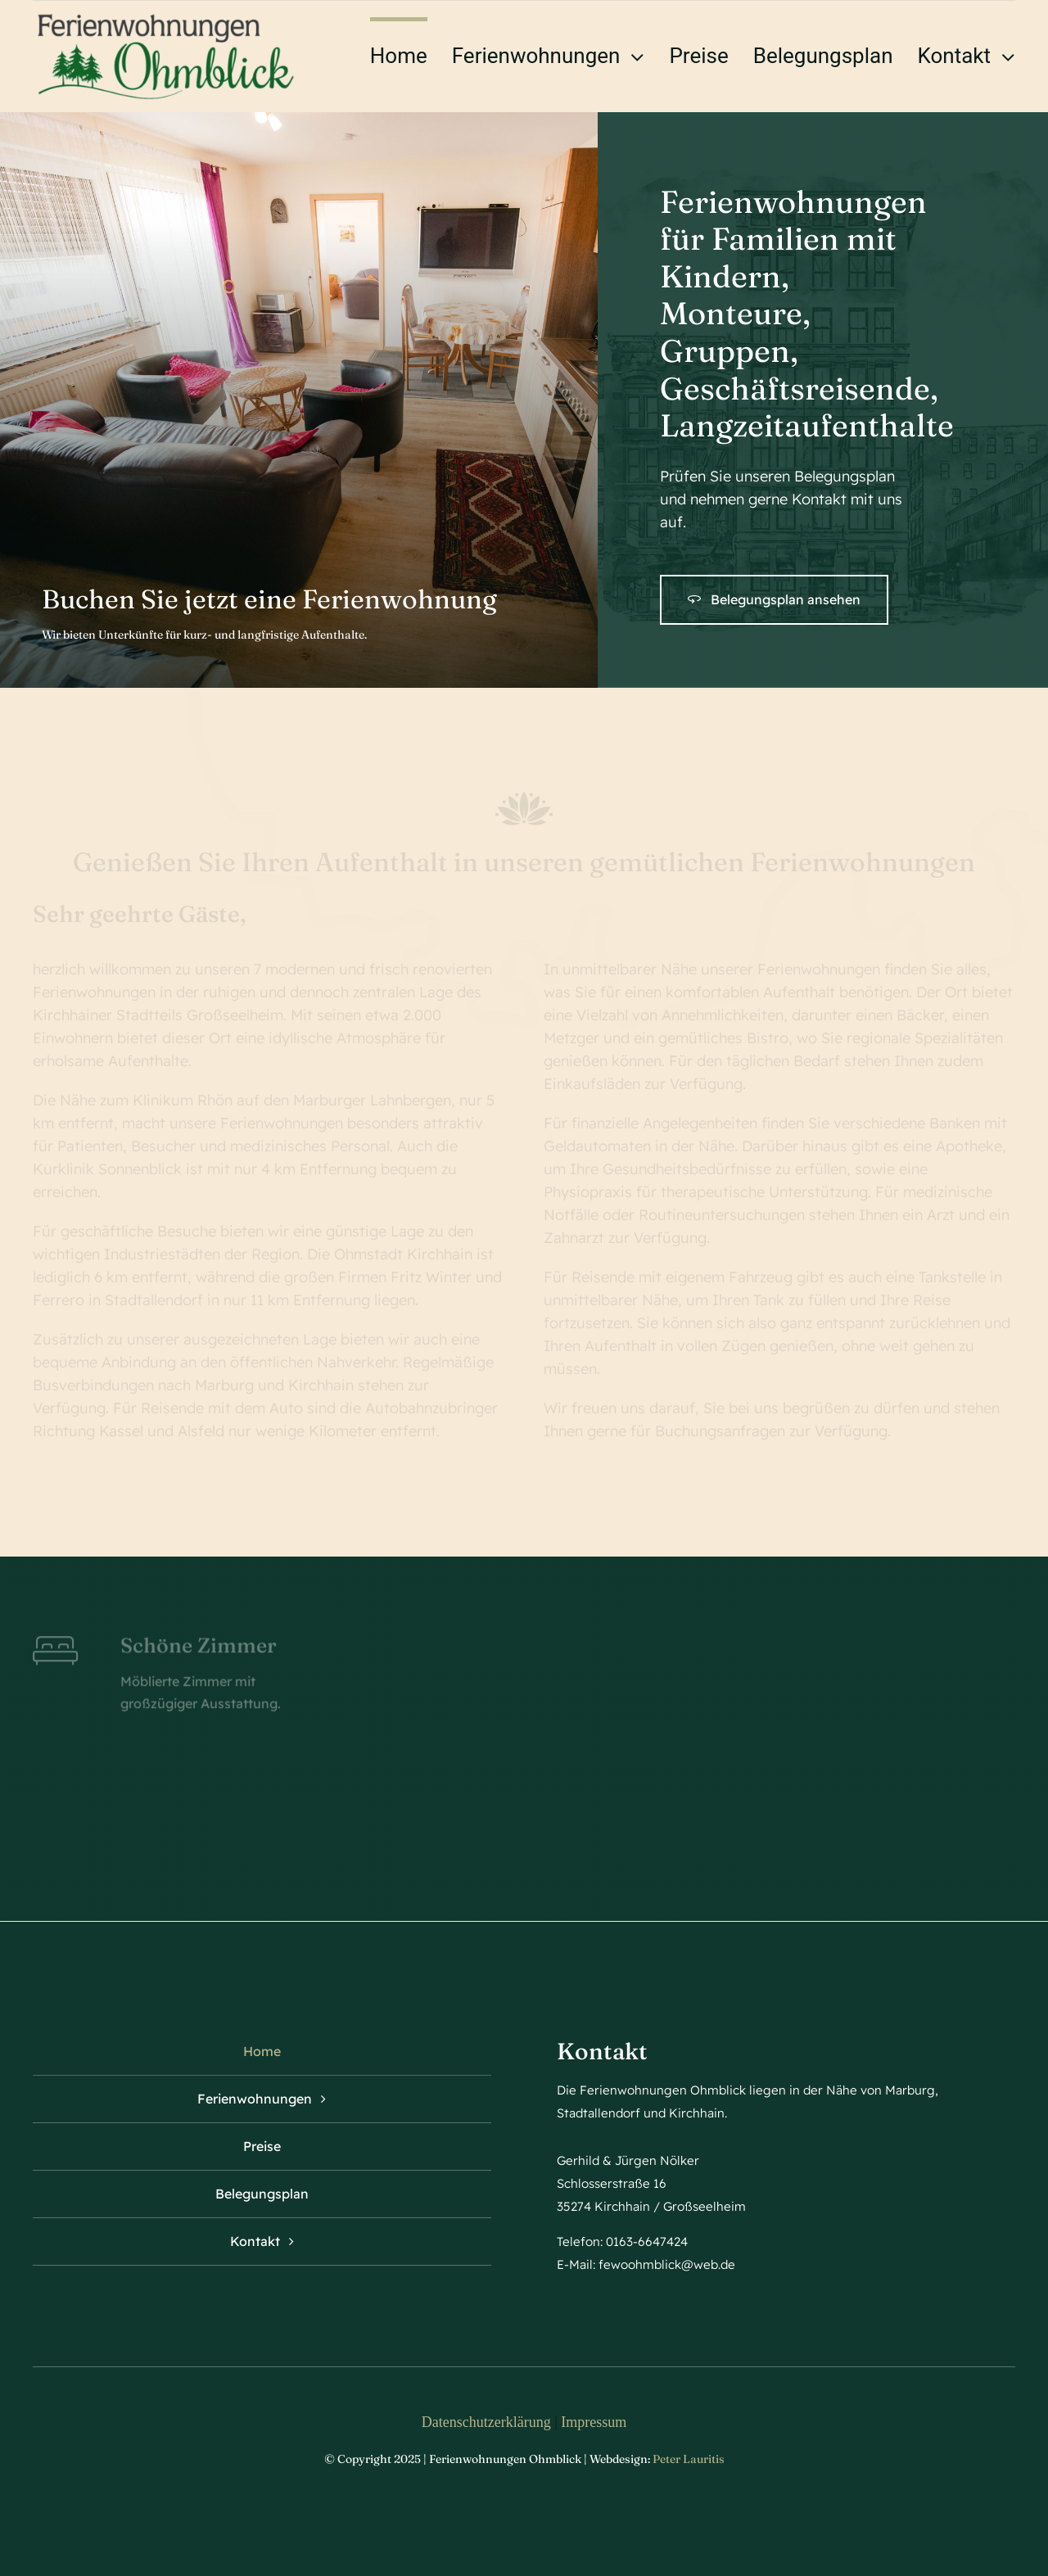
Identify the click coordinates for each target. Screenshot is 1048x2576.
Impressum (593, 2422)
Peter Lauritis (689, 2459)
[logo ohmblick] (166, 16)
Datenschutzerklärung (486, 2422)
